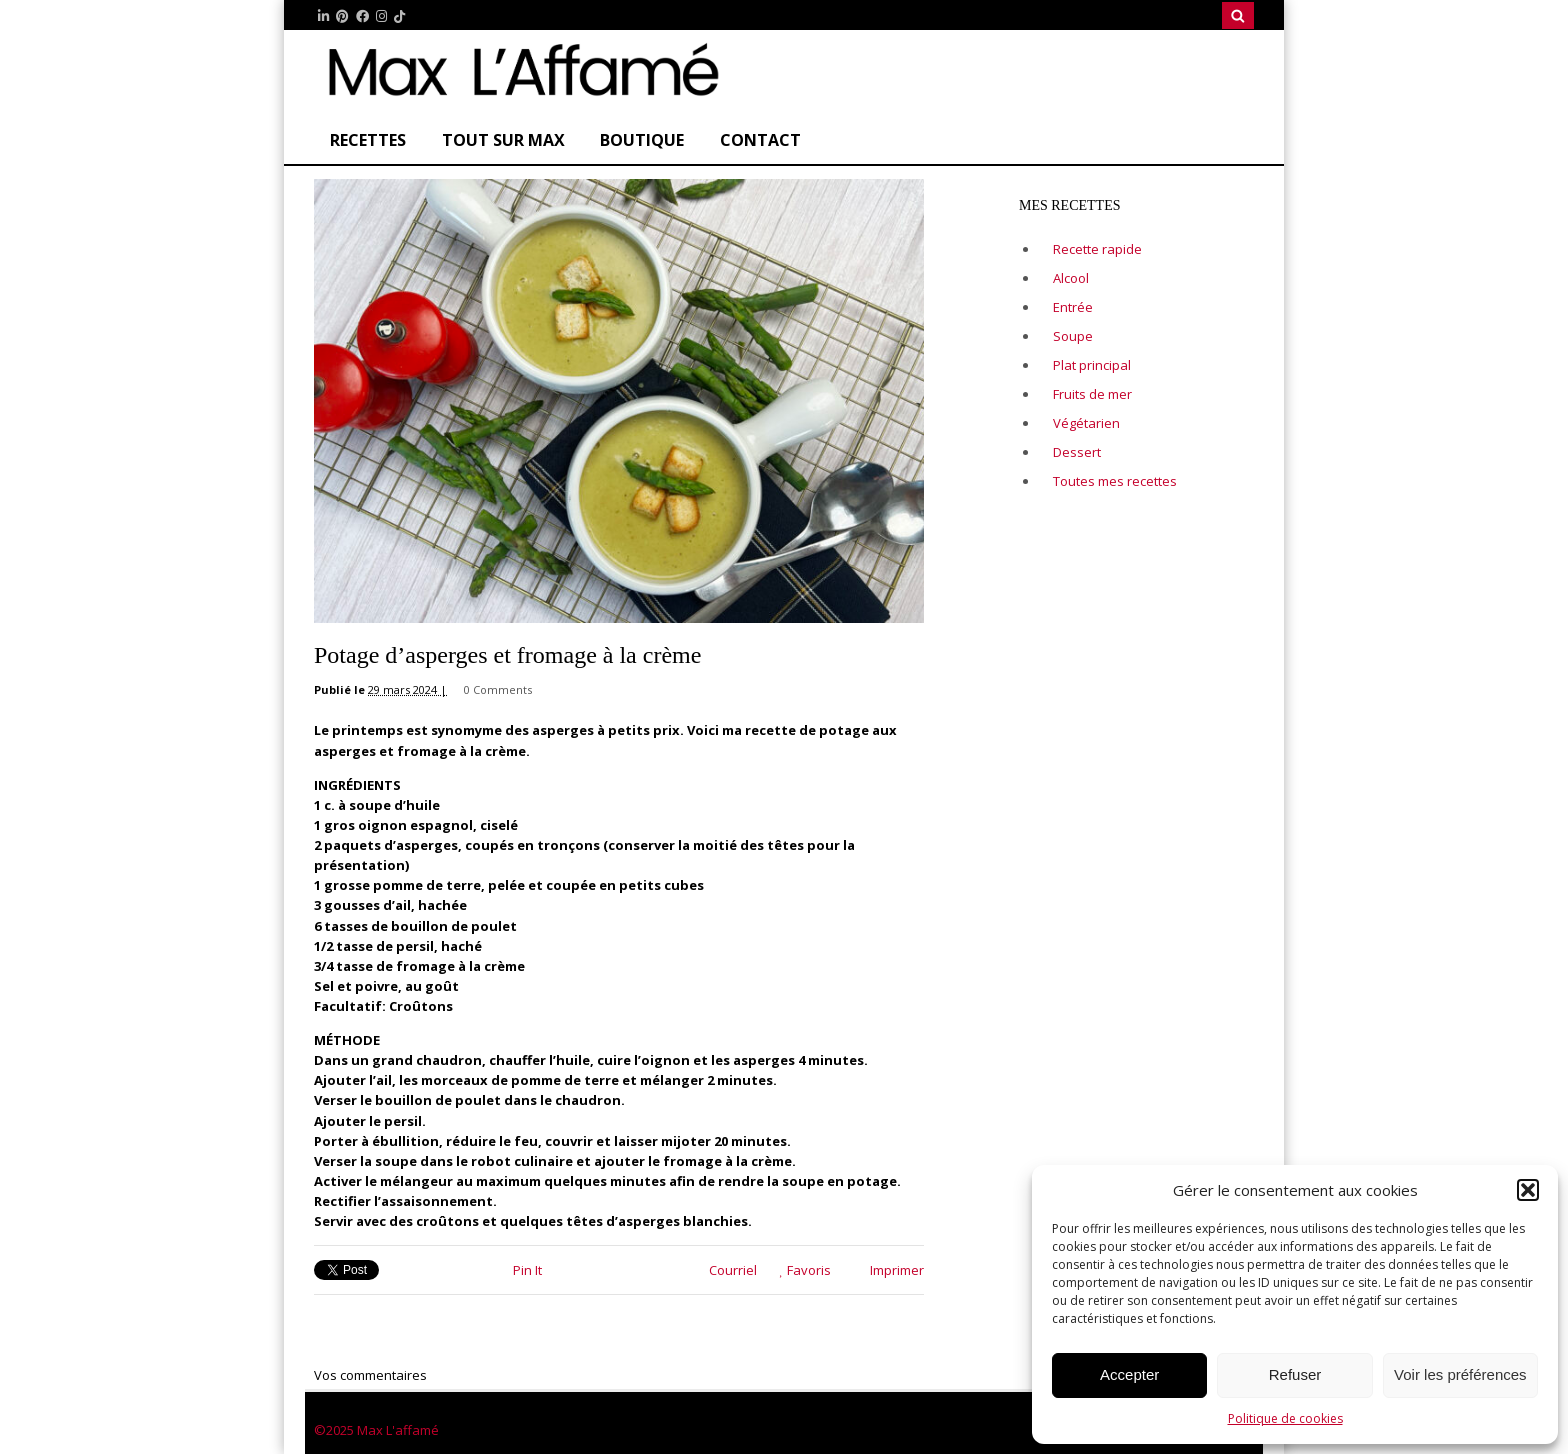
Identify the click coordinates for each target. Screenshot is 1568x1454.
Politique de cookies (1285, 1418)
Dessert (1077, 452)
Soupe (1073, 336)
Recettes (368, 140)
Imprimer (889, 1270)
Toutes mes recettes (1115, 481)
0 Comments (498, 689)
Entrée (1073, 307)
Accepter (1129, 1374)
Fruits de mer (1092, 394)
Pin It (527, 1270)
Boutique (642, 140)
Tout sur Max (503, 140)
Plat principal (1092, 365)
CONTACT (760, 140)
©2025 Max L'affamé (376, 1430)
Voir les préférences (1460, 1374)
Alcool (1071, 278)
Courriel (725, 1270)
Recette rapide (1097, 249)
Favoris (805, 1270)
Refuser (1295, 1374)
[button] (1528, 1190)
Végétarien (1086, 423)
